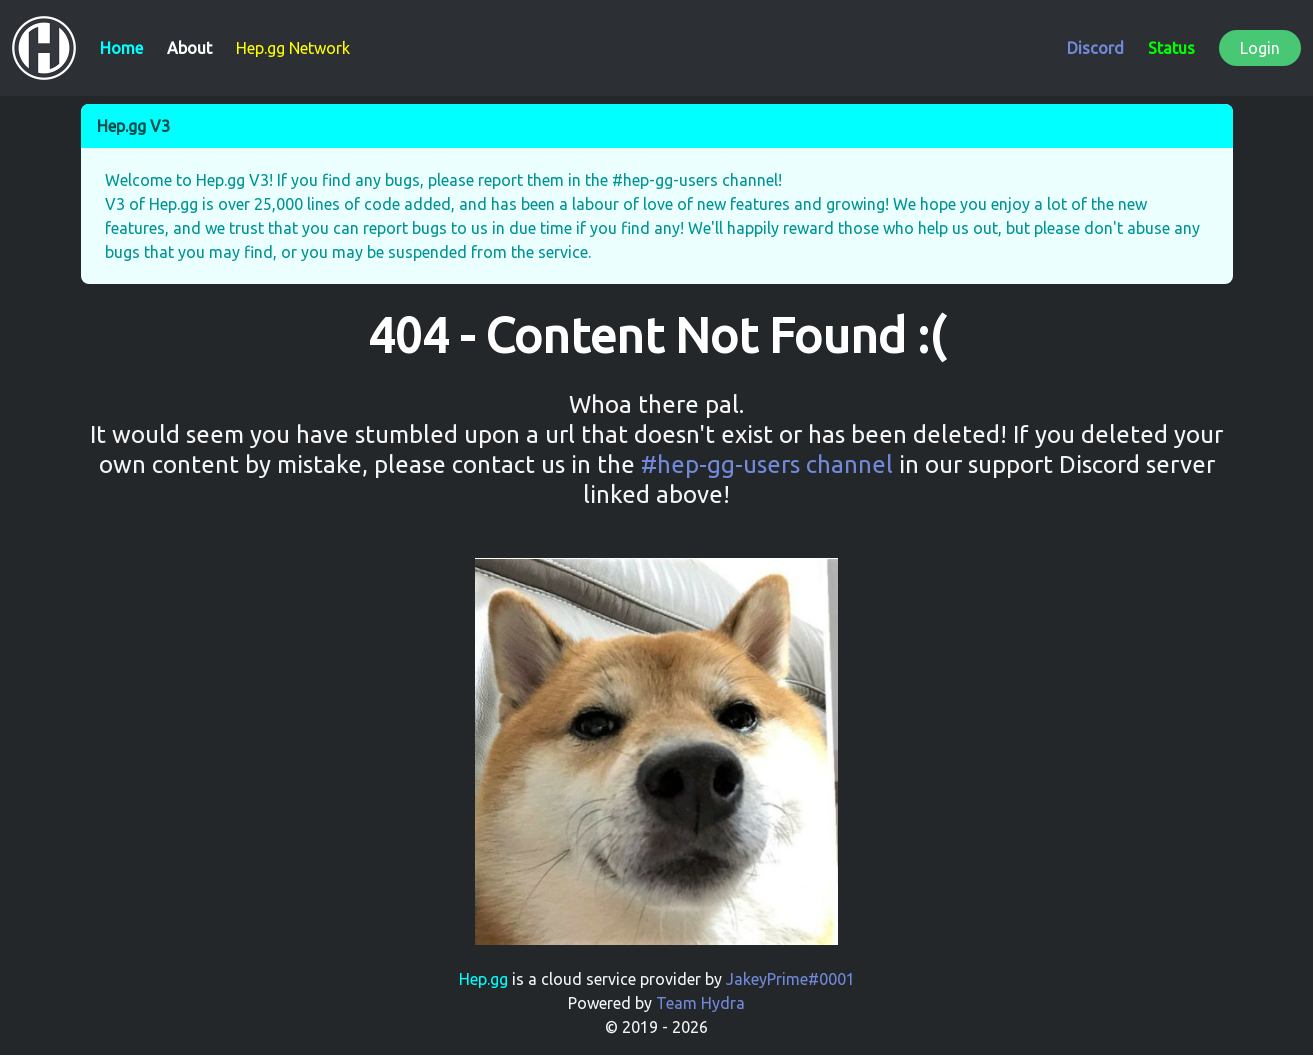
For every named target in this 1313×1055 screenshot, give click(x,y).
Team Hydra (700, 1003)
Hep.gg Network (293, 48)
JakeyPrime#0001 (790, 979)
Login (1260, 48)
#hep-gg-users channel (767, 464)
